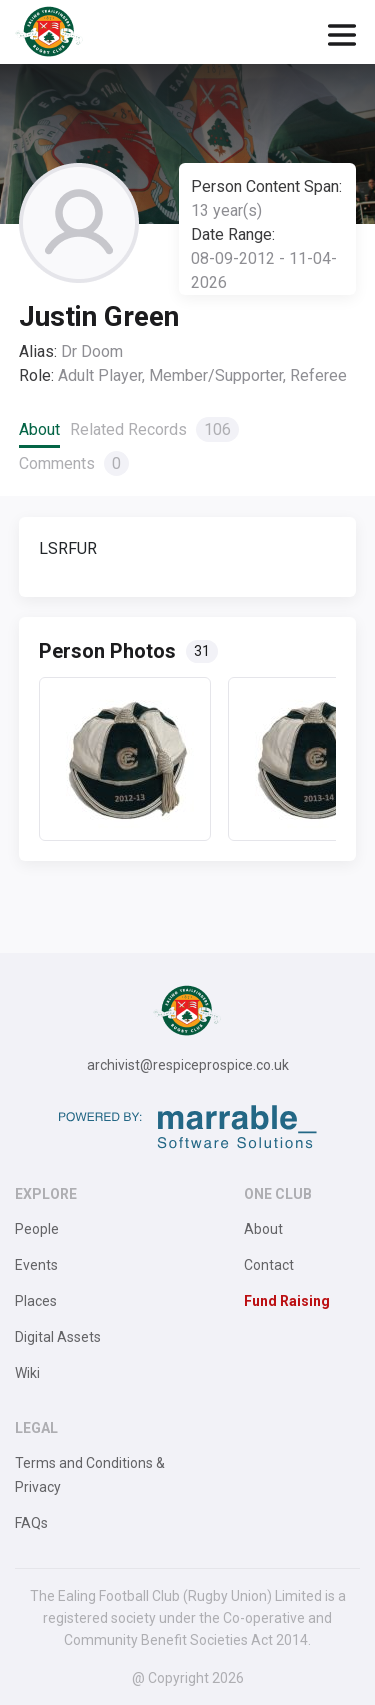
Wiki (27, 1373)
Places (36, 1301)
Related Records (154, 429)
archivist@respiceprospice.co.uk (188, 1065)
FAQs (31, 1523)
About (39, 429)
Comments (74, 463)
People (37, 1229)
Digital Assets (58, 1337)
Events (36, 1265)
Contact (269, 1265)
